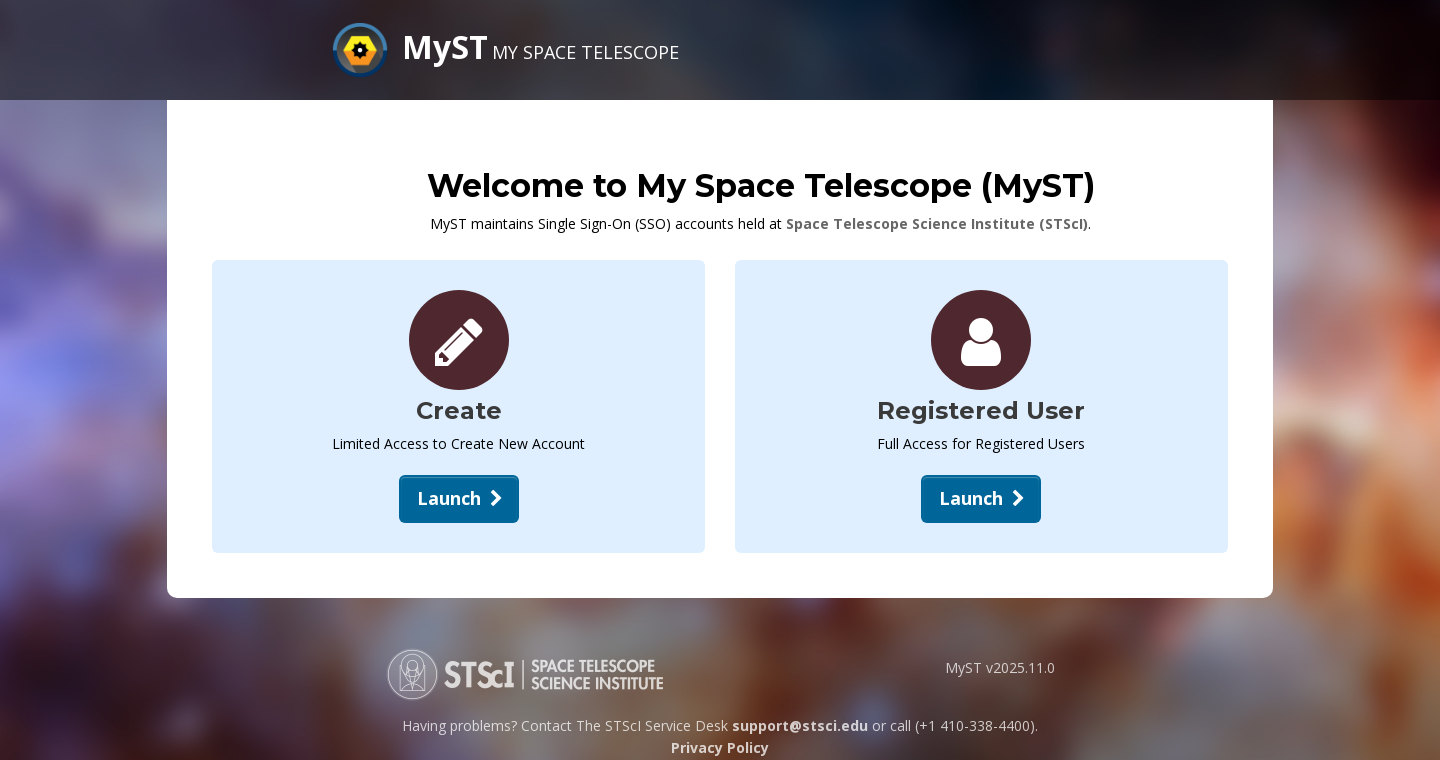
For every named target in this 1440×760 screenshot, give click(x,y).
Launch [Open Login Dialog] (984, 498)
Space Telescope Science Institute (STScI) (937, 223)
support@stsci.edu (800, 725)
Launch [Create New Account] (462, 498)
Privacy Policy (720, 747)
